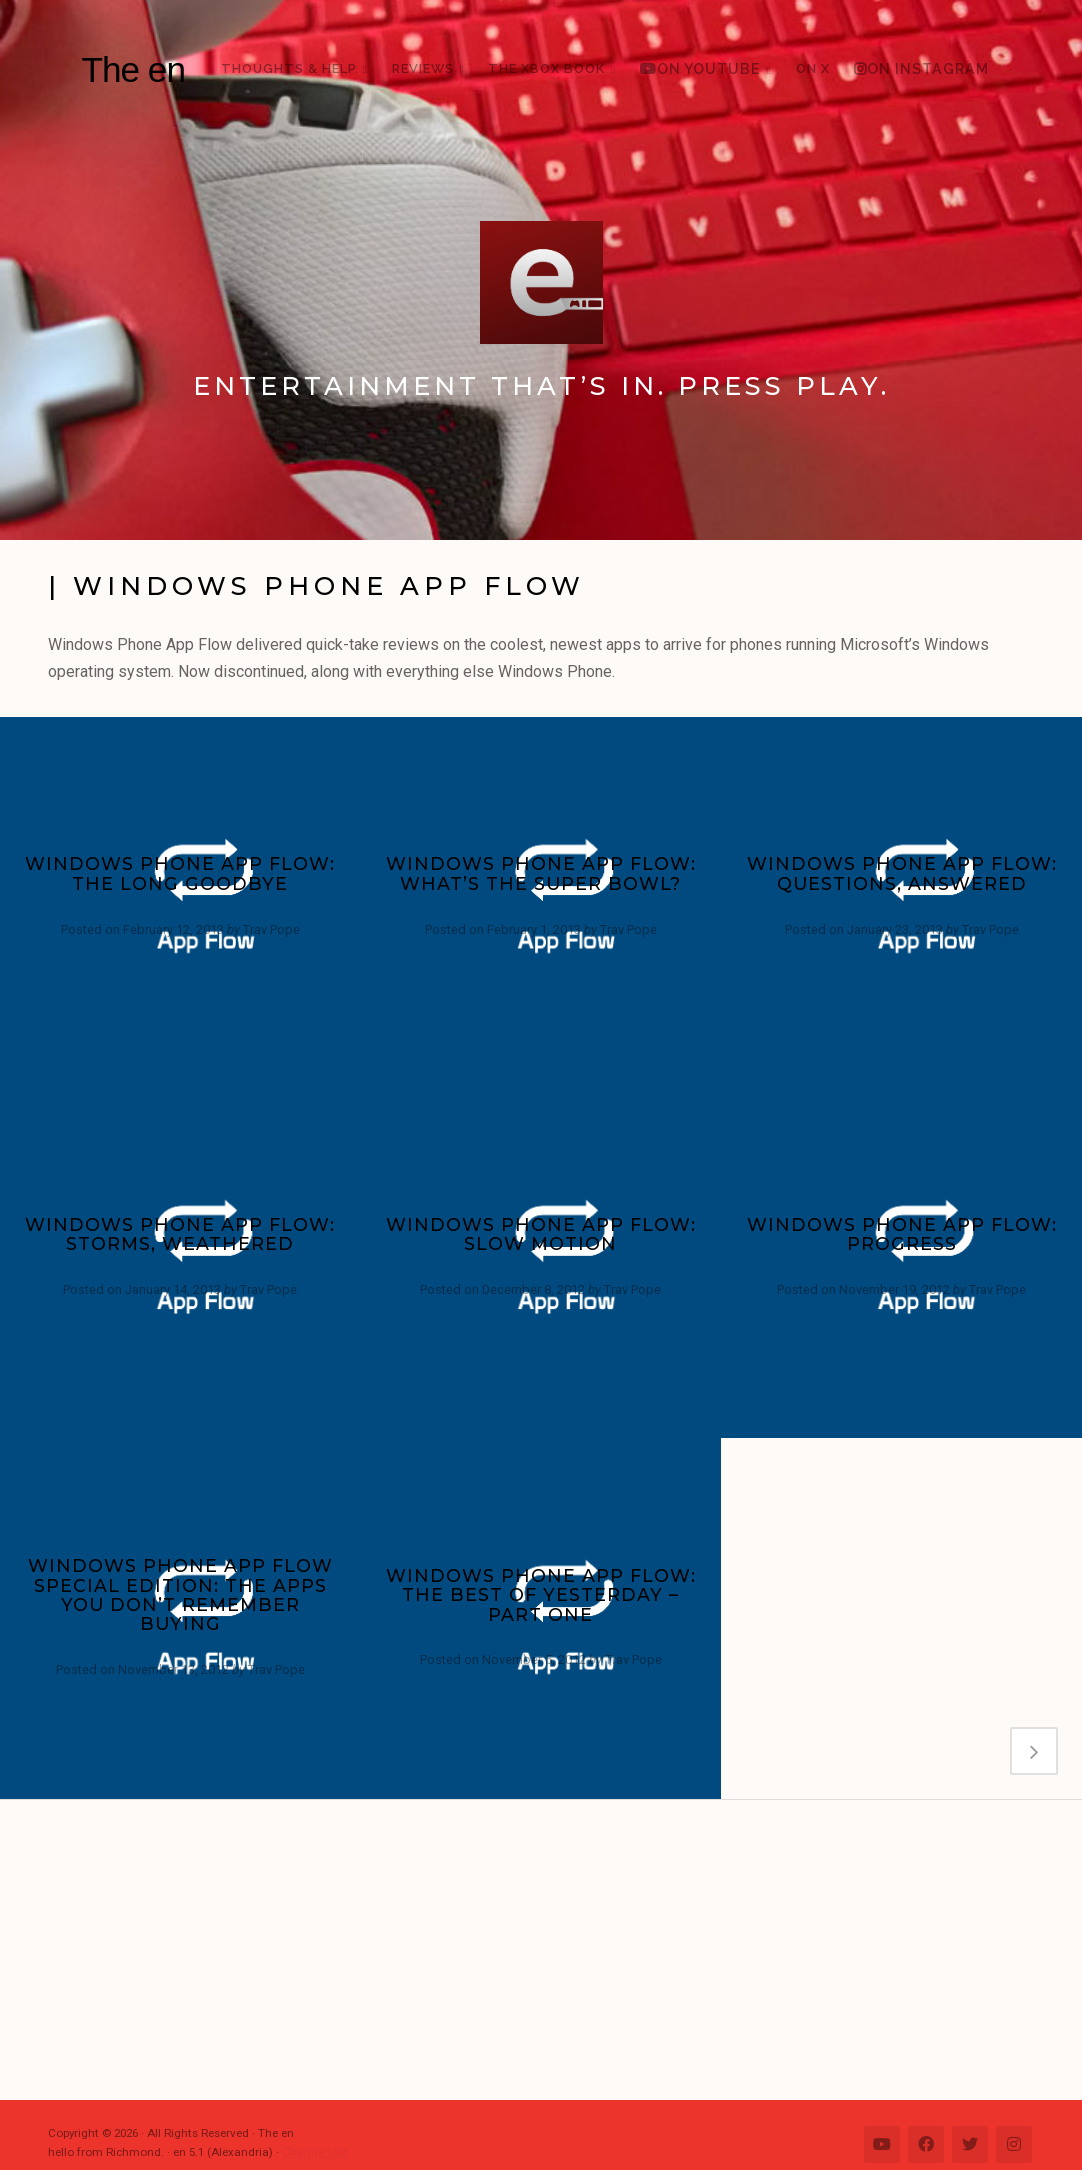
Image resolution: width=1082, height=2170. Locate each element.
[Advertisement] (551, 1950)
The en (133, 69)
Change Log (314, 2152)
